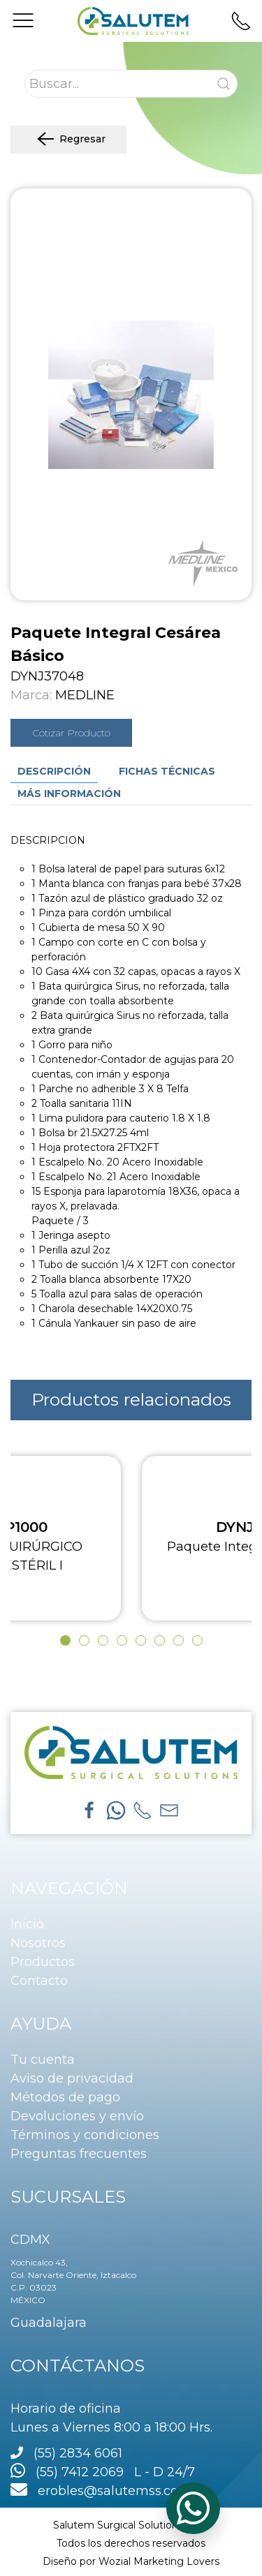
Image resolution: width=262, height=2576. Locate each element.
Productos (42, 1962)
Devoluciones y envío (77, 2116)
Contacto (39, 1980)
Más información (69, 793)
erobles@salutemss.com (100, 2491)
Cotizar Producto (71, 733)
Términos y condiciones (84, 2135)
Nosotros (38, 1943)
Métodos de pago (65, 2097)
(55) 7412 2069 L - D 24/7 (102, 2472)
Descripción (54, 771)
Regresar (68, 140)
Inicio (27, 1924)
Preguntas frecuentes (78, 2153)
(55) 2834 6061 (78, 2453)
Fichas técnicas (167, 771)
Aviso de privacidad (71, 2078)
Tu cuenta (42, 2059)
